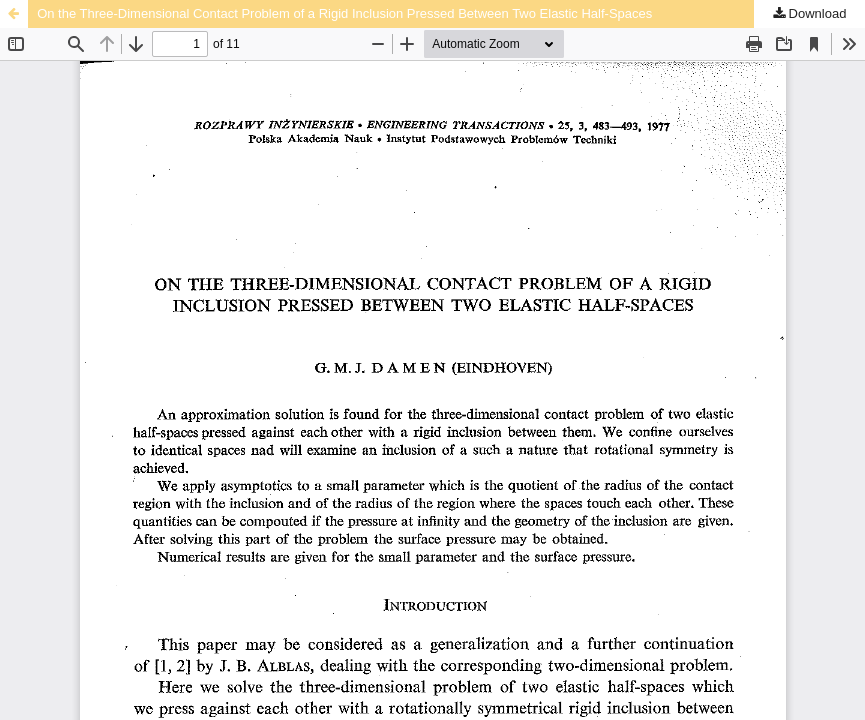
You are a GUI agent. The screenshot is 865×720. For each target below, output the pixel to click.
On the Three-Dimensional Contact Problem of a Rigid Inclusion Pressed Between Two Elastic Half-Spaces (344, 13)
